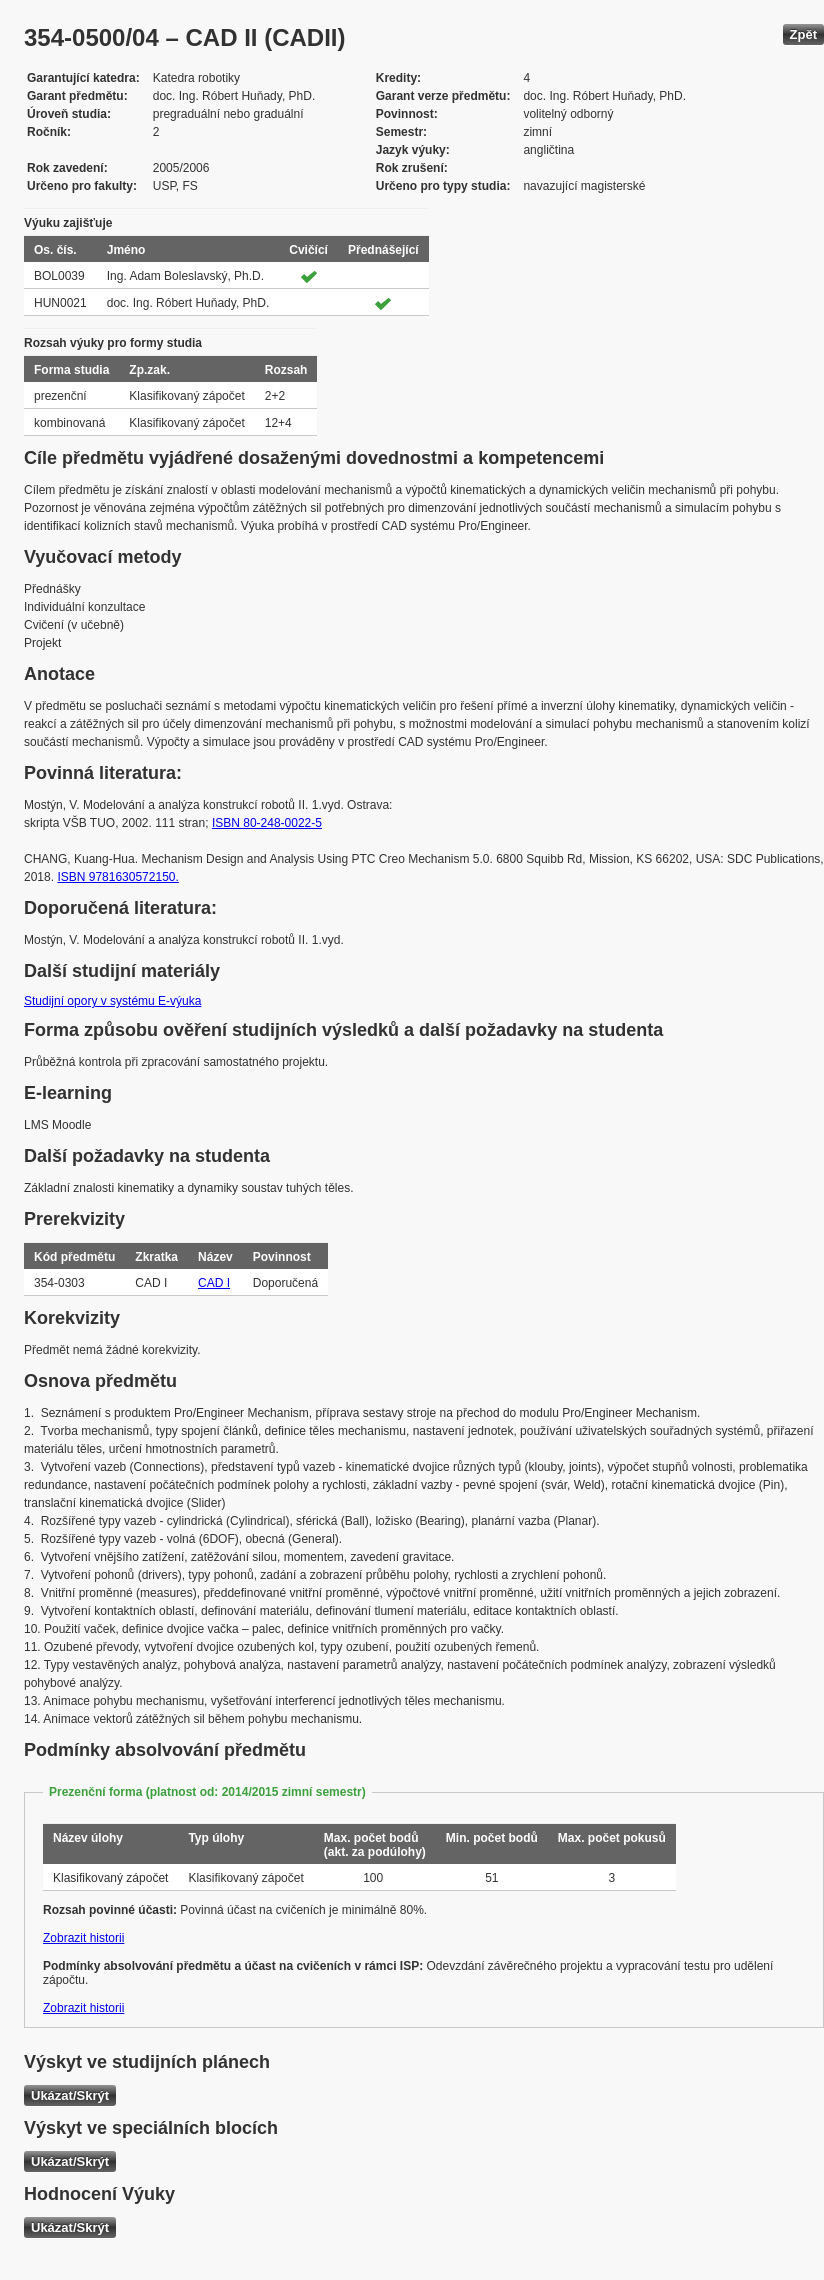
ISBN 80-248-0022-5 (267, 823)
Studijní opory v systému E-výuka (112, 1001)
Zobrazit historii (83, 1938)
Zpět (803, 34)
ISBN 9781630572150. (117, 877)
